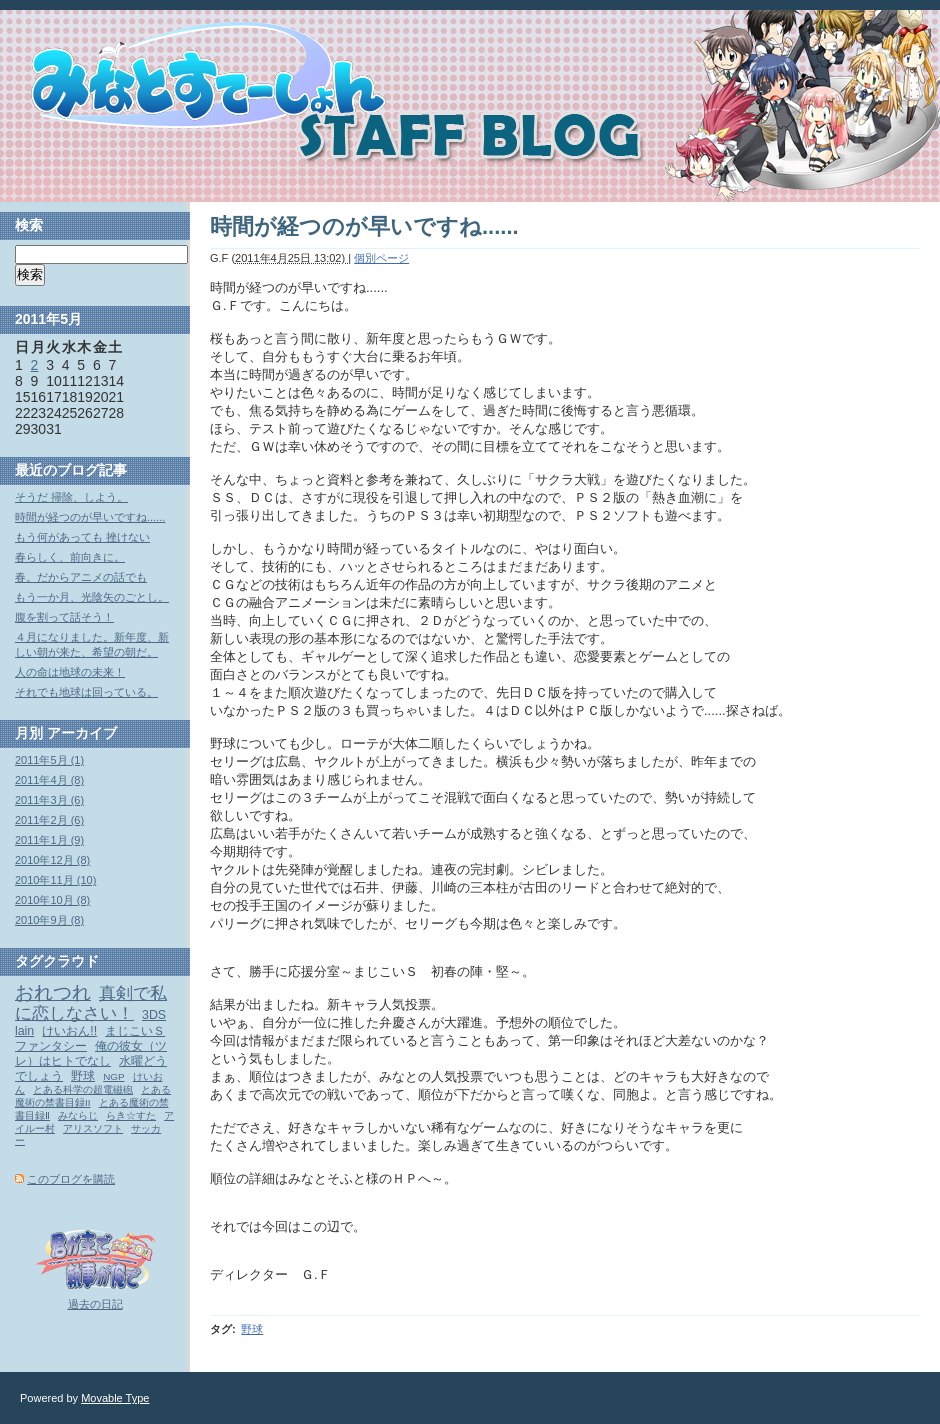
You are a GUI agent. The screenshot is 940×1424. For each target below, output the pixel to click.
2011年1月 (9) (49, 840)
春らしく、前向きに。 (70, 557)
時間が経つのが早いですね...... (90, 517)
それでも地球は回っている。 (86, 692)
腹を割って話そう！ (64, 617)
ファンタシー (51, 1046)
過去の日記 (95, 1304)
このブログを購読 (71, 1179)
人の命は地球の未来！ (70, 672)
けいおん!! (69, 1031)
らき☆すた (131, 1115)
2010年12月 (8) (52, 860)
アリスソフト (93, 1128)
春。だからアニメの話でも (81, 577)
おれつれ (53, 992)
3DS (154, 1015)
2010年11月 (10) (55, 880)
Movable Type (115, 1398)
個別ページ (381, 258)
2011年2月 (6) (49, 820)
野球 (252, 1329)
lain (24, 1031)
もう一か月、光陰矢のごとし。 (92, 597)
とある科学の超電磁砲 (83, 1089)
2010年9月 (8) (49, 920)
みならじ (78, 1115)
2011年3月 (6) (49, 800)
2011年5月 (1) (49, 760)
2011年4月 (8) (49, 780)
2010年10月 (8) (52, 900)
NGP (113, 1076)
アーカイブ (82, 733)
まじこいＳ (135, 1031)
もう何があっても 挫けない (82, 537)
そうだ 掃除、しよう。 (71, 497)
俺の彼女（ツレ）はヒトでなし (91, 1053)
